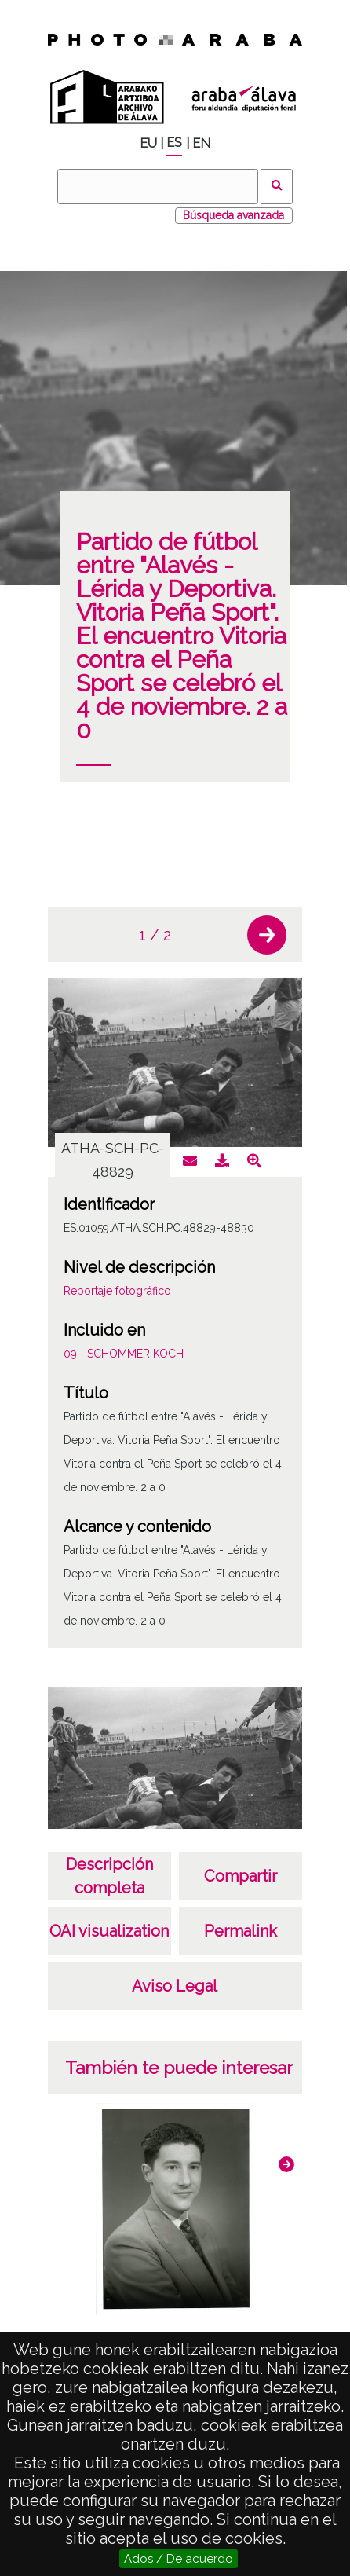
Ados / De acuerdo (178, 2559)
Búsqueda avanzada (233, 215)
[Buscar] (157, 186)
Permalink (240, 1931)
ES (174, 142)
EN (201, 143)
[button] (266, 935)
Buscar (277, 186)
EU (148, 143)
